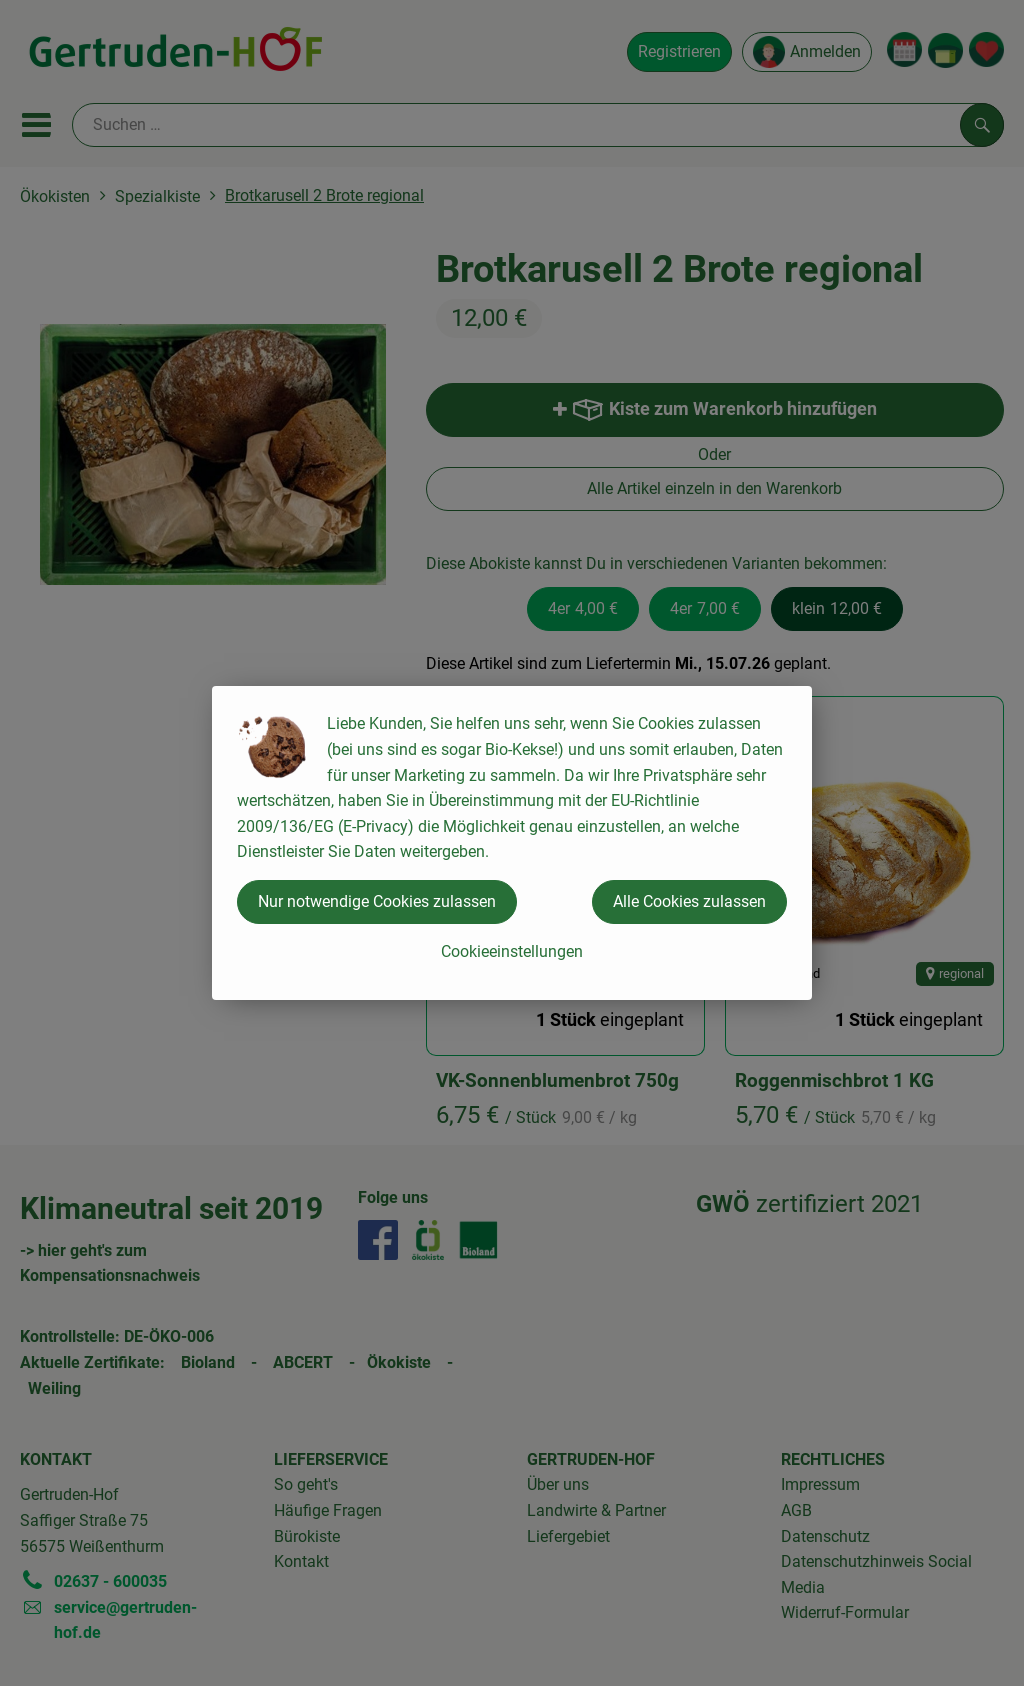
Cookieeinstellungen (512, 951)
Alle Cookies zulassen (689, 901)
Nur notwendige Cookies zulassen (377, 901)
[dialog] (512, 843)
